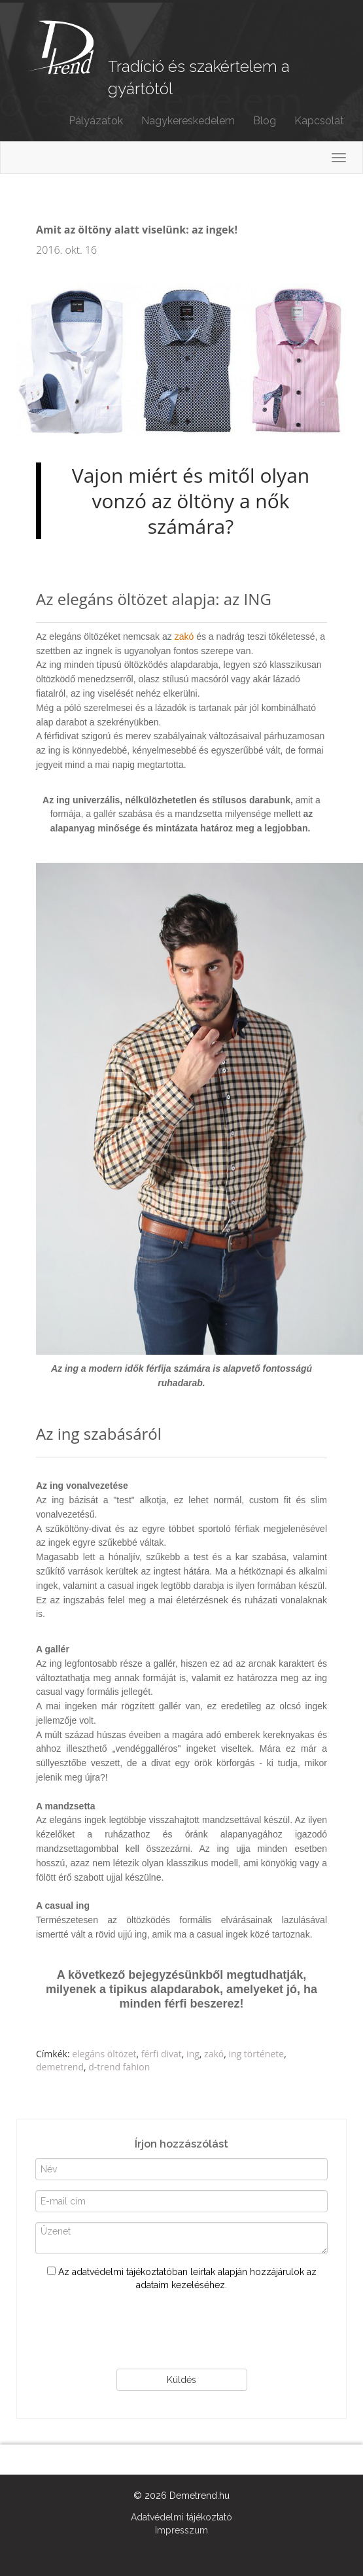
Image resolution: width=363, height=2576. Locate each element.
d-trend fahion (119, 2067)
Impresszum (181, 2530)
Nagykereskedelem (188, 120)
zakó (184, 636)
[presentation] (181, 2330)
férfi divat (161, 2053)
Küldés (181, 2380)
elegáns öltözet (104, 2053)
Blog (264, 120)
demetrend (60, 2067)
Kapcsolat (319, 120)
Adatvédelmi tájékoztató (181, 2517)
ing (192, 2053)
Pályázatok (96, 120)
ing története (257, 2053)
